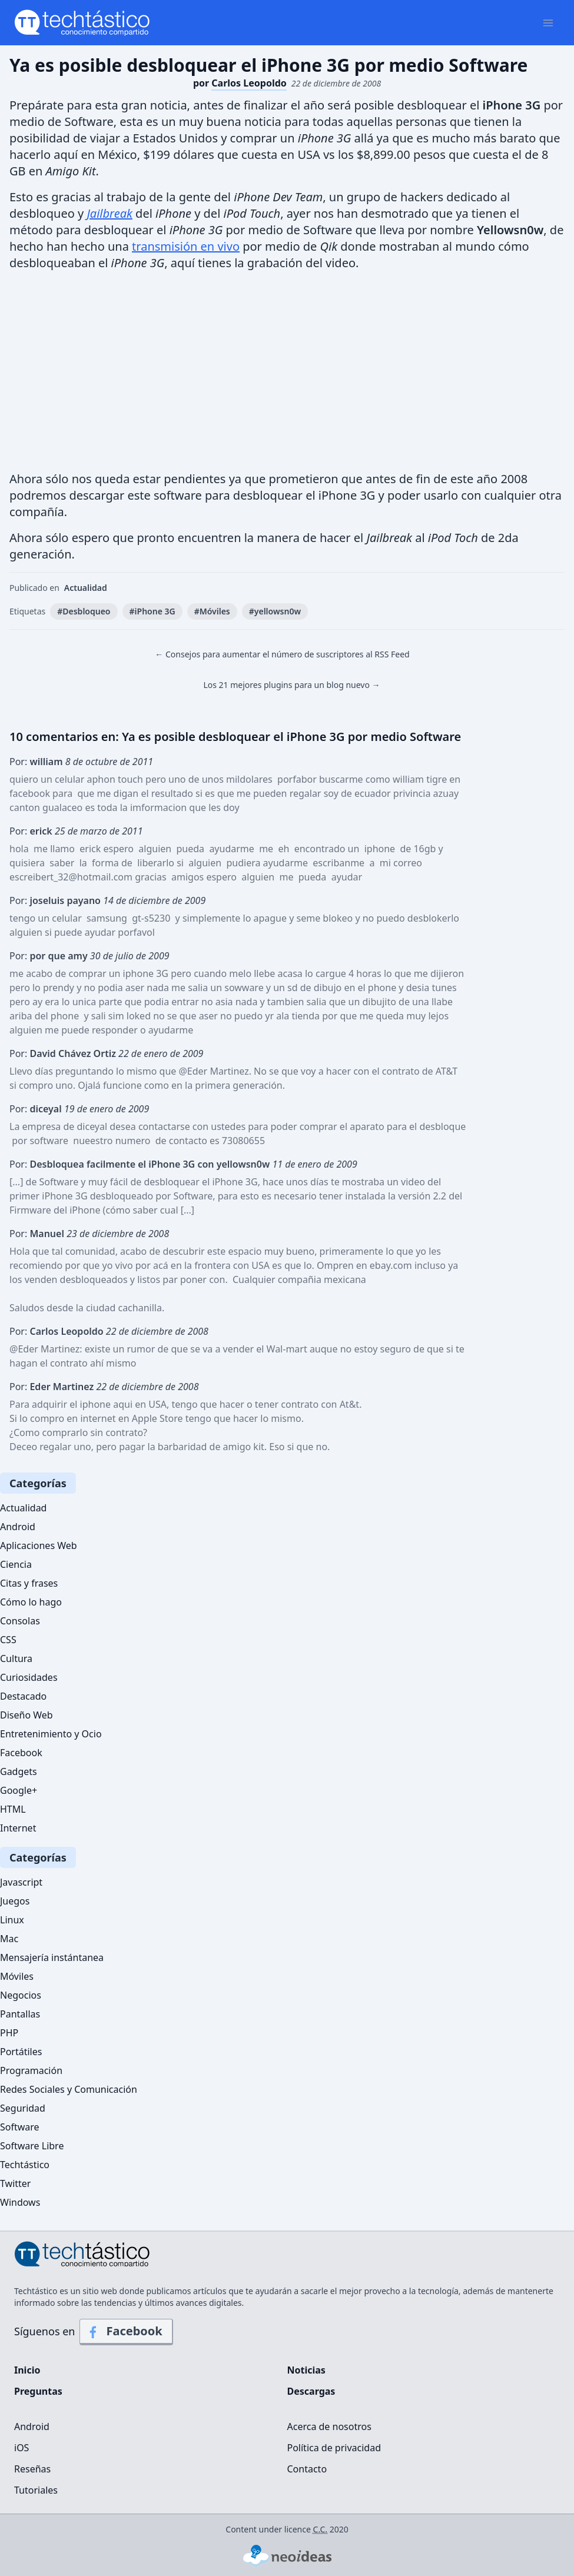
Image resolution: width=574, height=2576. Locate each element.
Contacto (307, 2468)
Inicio (27, 2370)
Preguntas (38, 2391)
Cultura (16, 1658)
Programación (31, 2070)
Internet (18, 1828)
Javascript (21, 1882)
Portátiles (21, 2051)
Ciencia (16, 1564)
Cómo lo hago (31, 1602)
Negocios (20, 1995)
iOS (21, 2447)
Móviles (17, 1976)
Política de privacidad (334, 2447)
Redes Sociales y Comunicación (68, 2089)
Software (19, 2126)
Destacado (23, 1696)
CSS (8, 1639)
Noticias (306, 2370)
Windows (20, 2202)
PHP (9, 2032)
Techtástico (24, 2164)
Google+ (18, 1790)
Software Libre (32, 2145)
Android (17, 1526)
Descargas (311, 2391)
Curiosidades (29, 1677)
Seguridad (22, 2108)
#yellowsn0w (275, 611)
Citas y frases (29, 1583)
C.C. (320, 2529)
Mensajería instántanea (52, 1957)
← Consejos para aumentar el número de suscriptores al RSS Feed (282, 654)
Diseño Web (26, 1715)
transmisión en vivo (186, 246)
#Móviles (212, 611)
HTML (13, 1809)
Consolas (20, 1620)
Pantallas (20, 2013)
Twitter (15, 2183)
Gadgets (18, 1771)
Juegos (14, 1900)
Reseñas (32, 2468)
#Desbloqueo (83, 611)
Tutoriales (36, 2490)
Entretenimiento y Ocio (51, 1733)
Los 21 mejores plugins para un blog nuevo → (291, 684)
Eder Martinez (48, 1348)
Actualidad (85, 587)
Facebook (21, 1752)
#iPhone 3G (152, 611)
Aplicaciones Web (38, 1545)
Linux (12, 1919)
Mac (9, 1938)
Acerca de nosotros (329, 2426)
